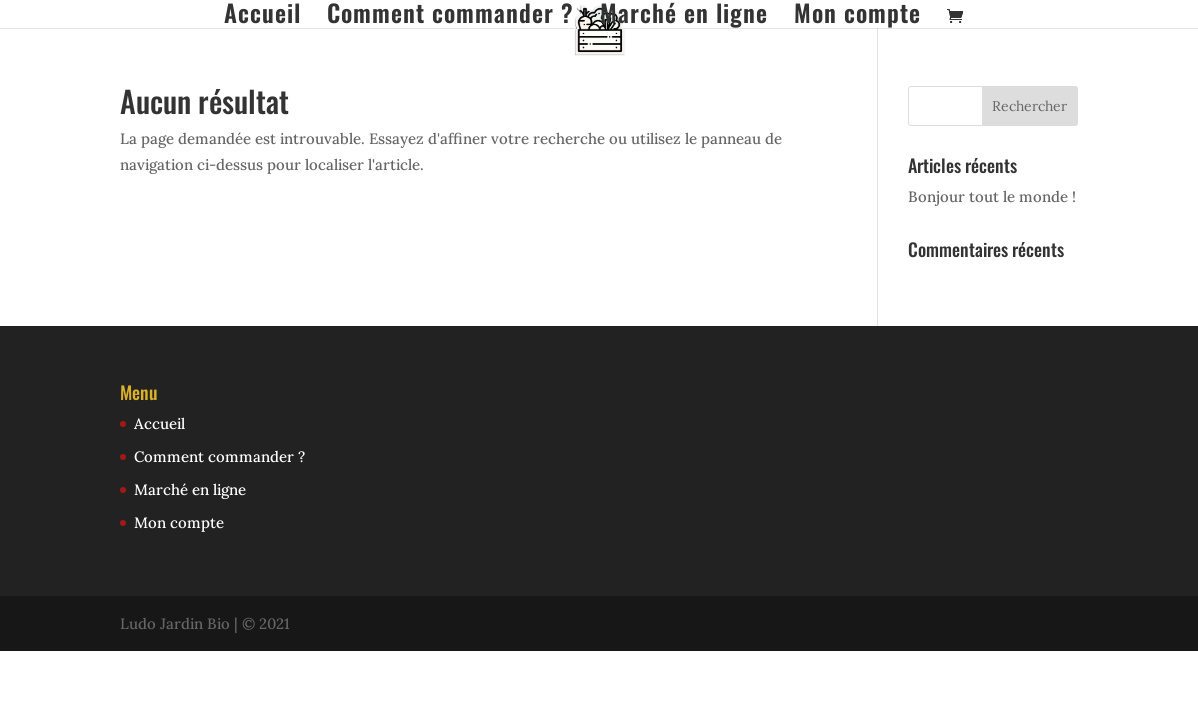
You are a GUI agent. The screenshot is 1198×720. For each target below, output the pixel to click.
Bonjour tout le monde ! (992, 196)
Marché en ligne (684, 14)
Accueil (262, 14)
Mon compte (857, 14)
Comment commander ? (450, 14)
